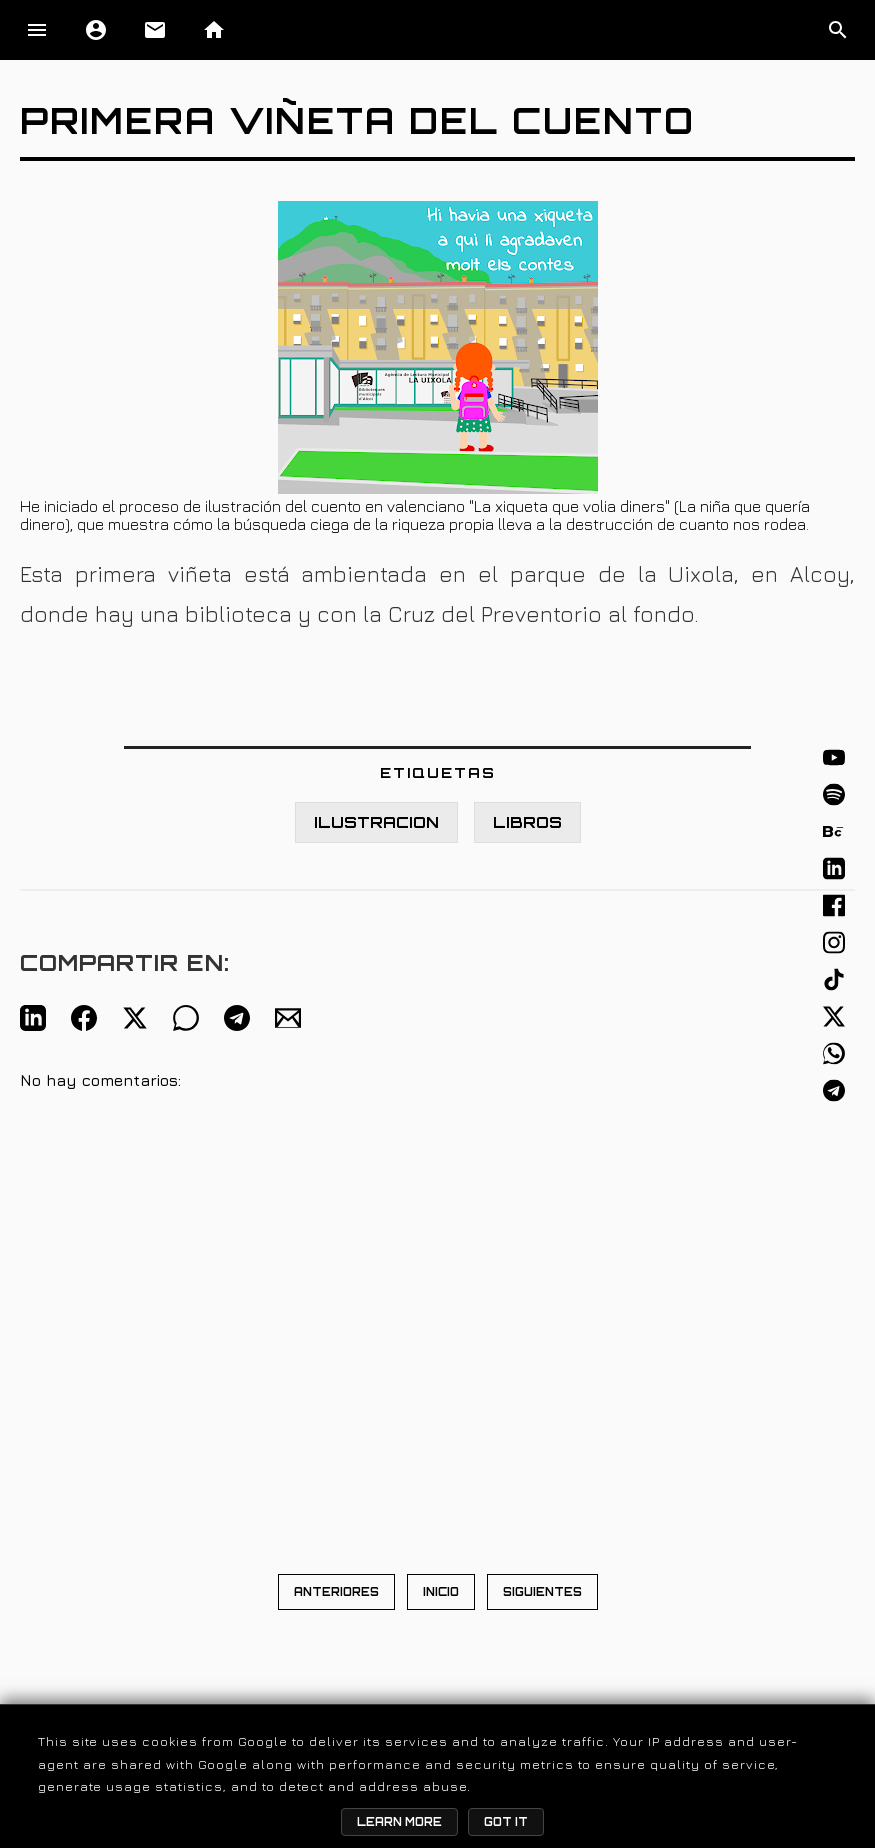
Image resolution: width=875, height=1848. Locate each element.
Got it (506, 1822)
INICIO (441, 1592)
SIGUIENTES (542, 1592)
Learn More (399, 1822)
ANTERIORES (336, 1592)
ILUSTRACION (376, 822)
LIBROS (527, 822)
